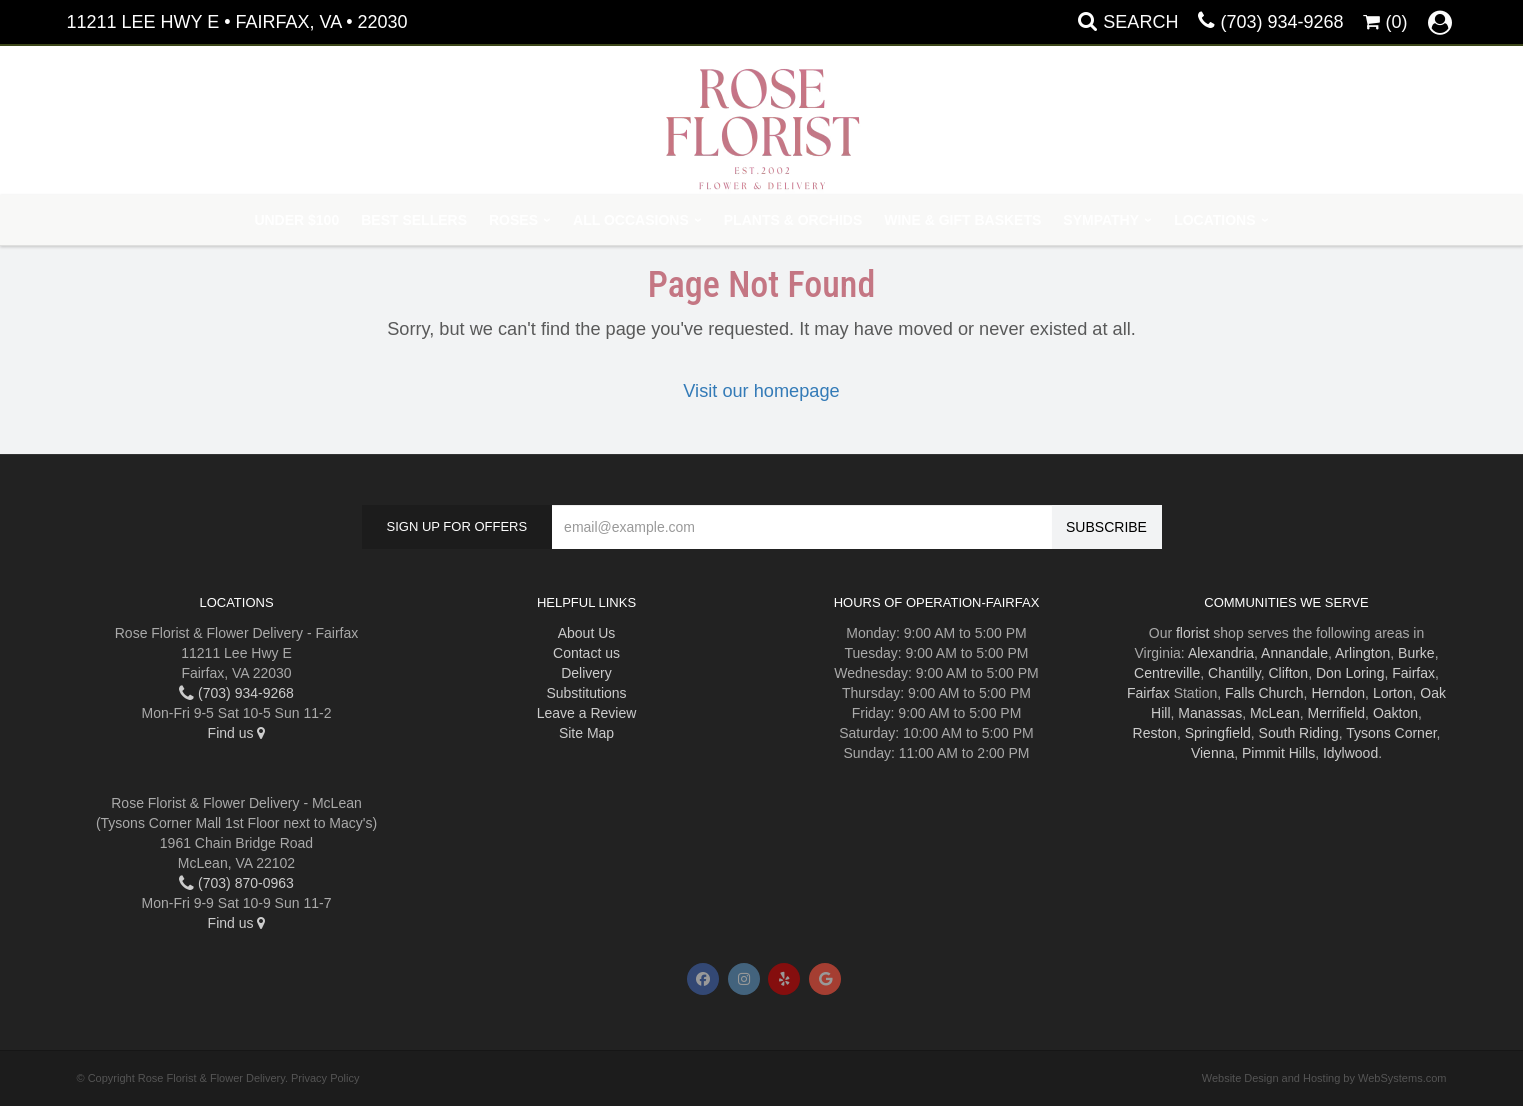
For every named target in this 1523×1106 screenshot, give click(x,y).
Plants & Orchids (793, 220)
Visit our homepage (761, 391)
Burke (1416, 653)
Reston (1155, 733)
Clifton (1288, 673)
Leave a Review (587, 713)
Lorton (1393, 693)
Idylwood (1350, 753)
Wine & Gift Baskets (962, 220)
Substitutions (586, 693)
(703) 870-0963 (236, 883)
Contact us (586, 653)
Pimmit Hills (1278, 753)
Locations (1214, 220)
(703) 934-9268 (1281, 22)
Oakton (1395, 713)
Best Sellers (414, 220)
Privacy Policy (325, 1078)
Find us (237, 733)
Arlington (1362, 653)
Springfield (1218, 733)
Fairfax (1413, 673)
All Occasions (631, 220)
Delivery (586, 673)
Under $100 (296, 220)
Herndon (1338, 693)
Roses (513, 220)
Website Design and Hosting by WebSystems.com (1324, 1078)
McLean (1275, 713)
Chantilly (1234, 673)
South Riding (1299, 733)
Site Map (586, 733)
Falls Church (1264, 693)
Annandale (1294, 653)
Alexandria (1221, 653)
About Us (587, 633)
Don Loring (1350, 673)
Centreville (1167, 673)
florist (1192, 633)
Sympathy (1101, 220)
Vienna (1212, 753)
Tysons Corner (1391, 733)
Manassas (1210, 713)
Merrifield (1337, 713)
